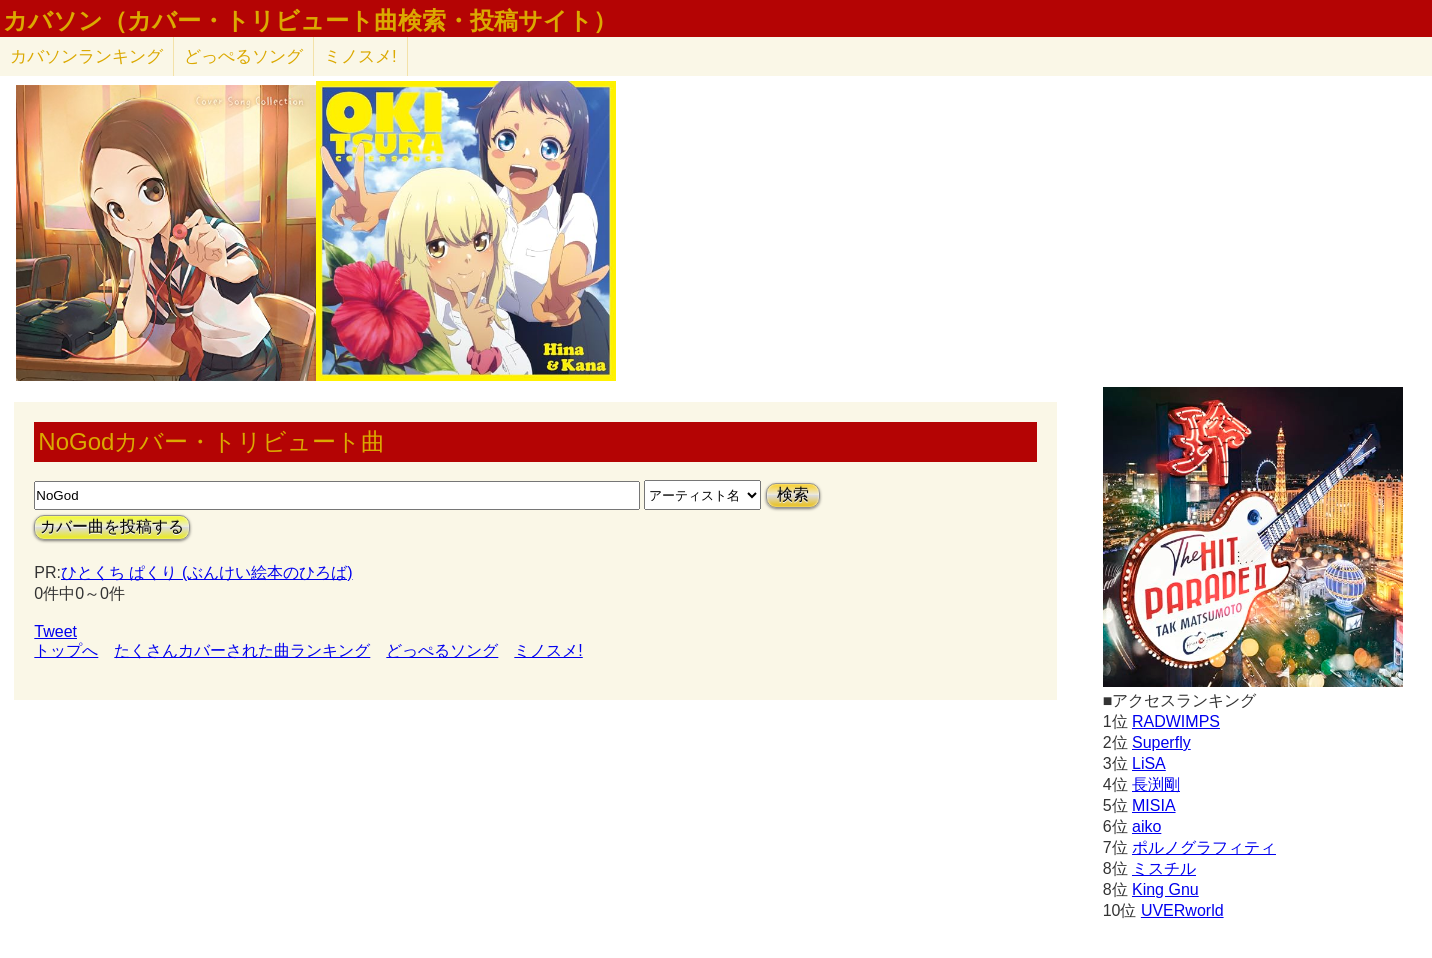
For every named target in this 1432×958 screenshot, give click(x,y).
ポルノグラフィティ (1204, 847)
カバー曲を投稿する (112, 526)
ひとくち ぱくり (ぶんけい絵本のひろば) (207, 572)
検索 (793, 494)
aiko (1146, 826)
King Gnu (1165, 889)
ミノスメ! (360, 56)
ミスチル (1164, 868)
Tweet (55, 631)
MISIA (1154, 805)
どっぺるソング (243, 56)
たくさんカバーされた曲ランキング (242, 650)
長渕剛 (1156, 784)
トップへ (66, 650)
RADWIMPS (1176, 721)
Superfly (1161, 742)
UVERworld (1182, 910)
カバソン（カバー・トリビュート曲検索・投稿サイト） (310, 21)
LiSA (1149, 763)
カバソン (86, 56)
